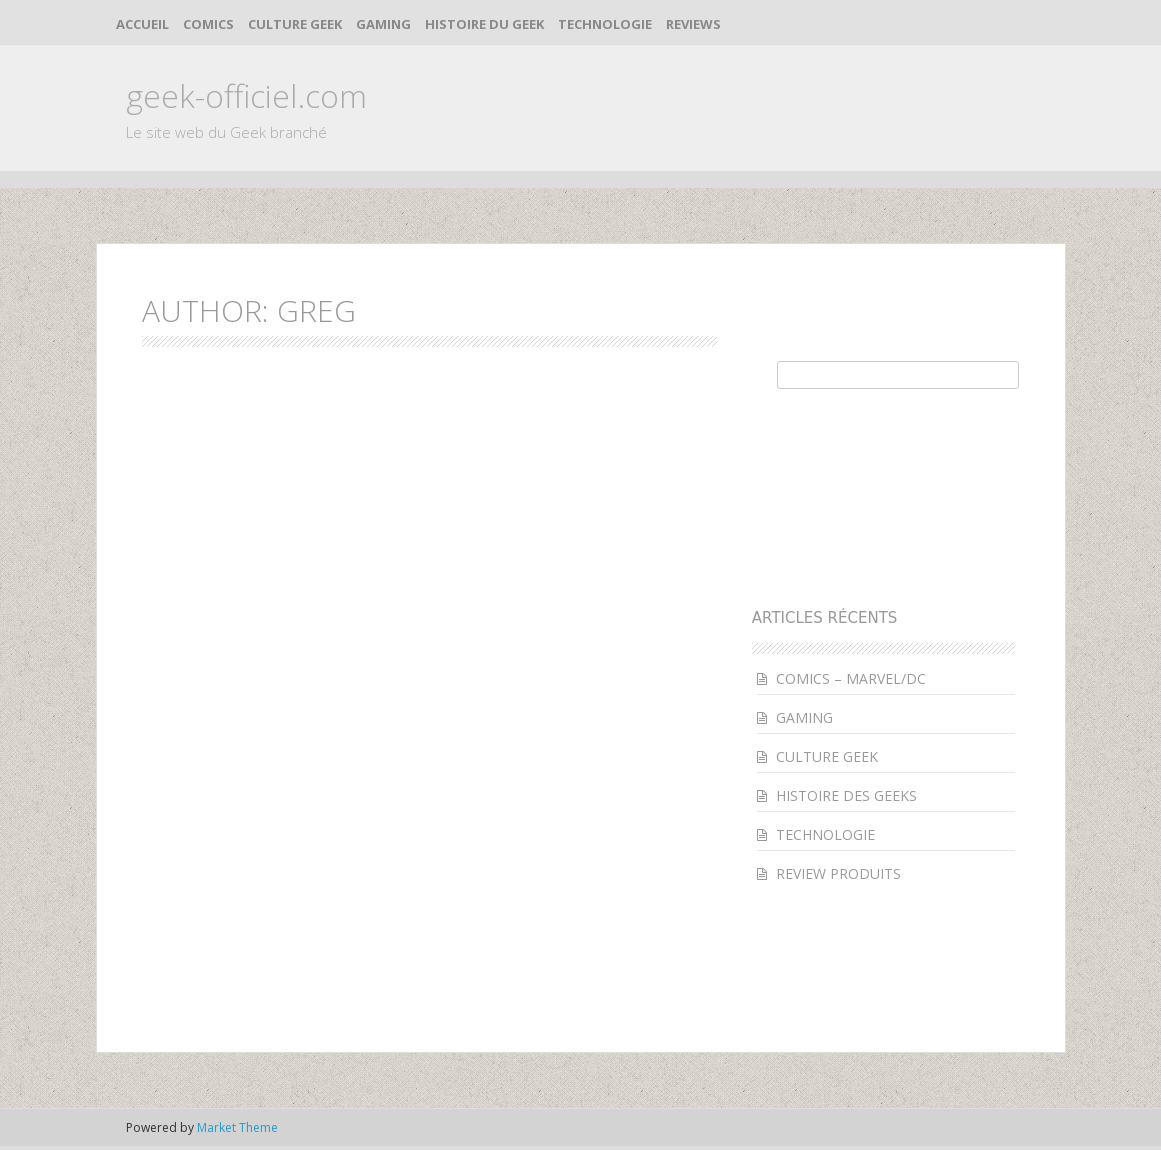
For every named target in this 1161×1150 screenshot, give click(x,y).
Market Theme (237, 1127)
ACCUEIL (142, 24)
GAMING (383, 24)
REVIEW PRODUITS (838, 873)
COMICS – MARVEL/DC (851, 678)
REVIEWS (693, 24)
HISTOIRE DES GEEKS (846, 795)
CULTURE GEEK (295, 24)
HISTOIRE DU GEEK (484, 24)
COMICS (208, 24)
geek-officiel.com (246, 95)
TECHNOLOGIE (605, 24)
